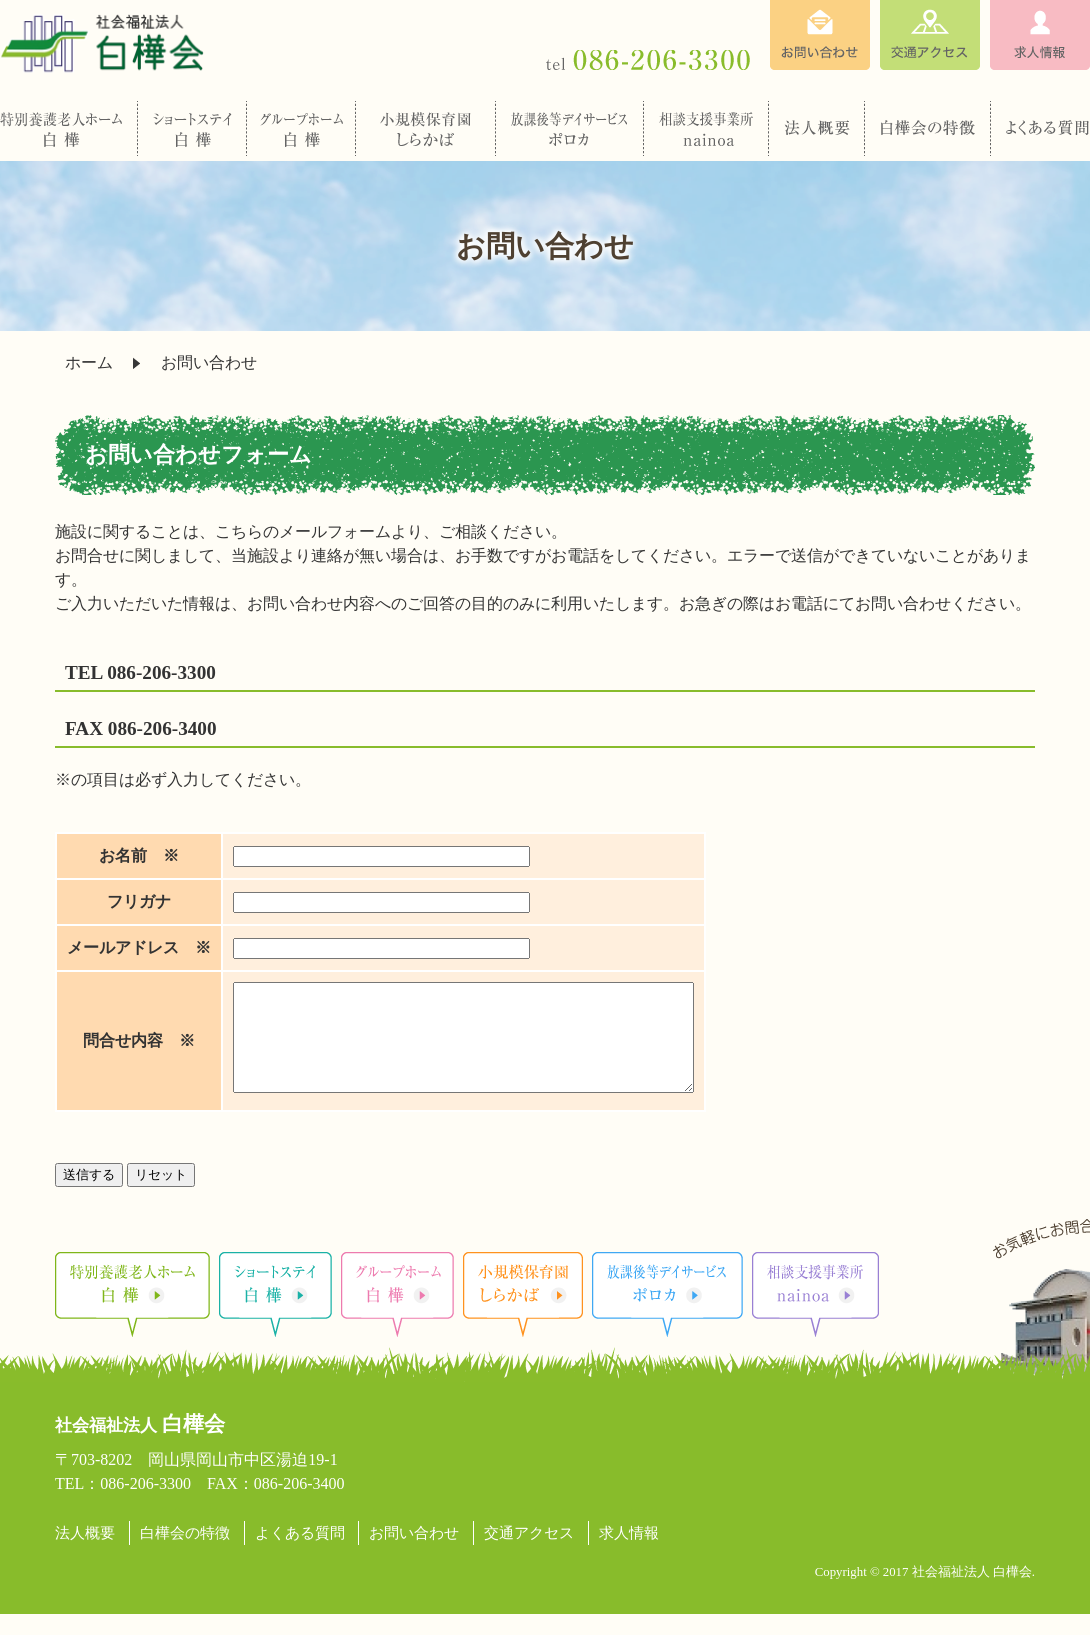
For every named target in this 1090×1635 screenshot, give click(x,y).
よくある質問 (300, 1553)
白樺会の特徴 (185, 1553)
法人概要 (85, 1553)
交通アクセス (529, 1553)
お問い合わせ (414, 1553)
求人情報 (629, 1553)
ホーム (89, 362)
